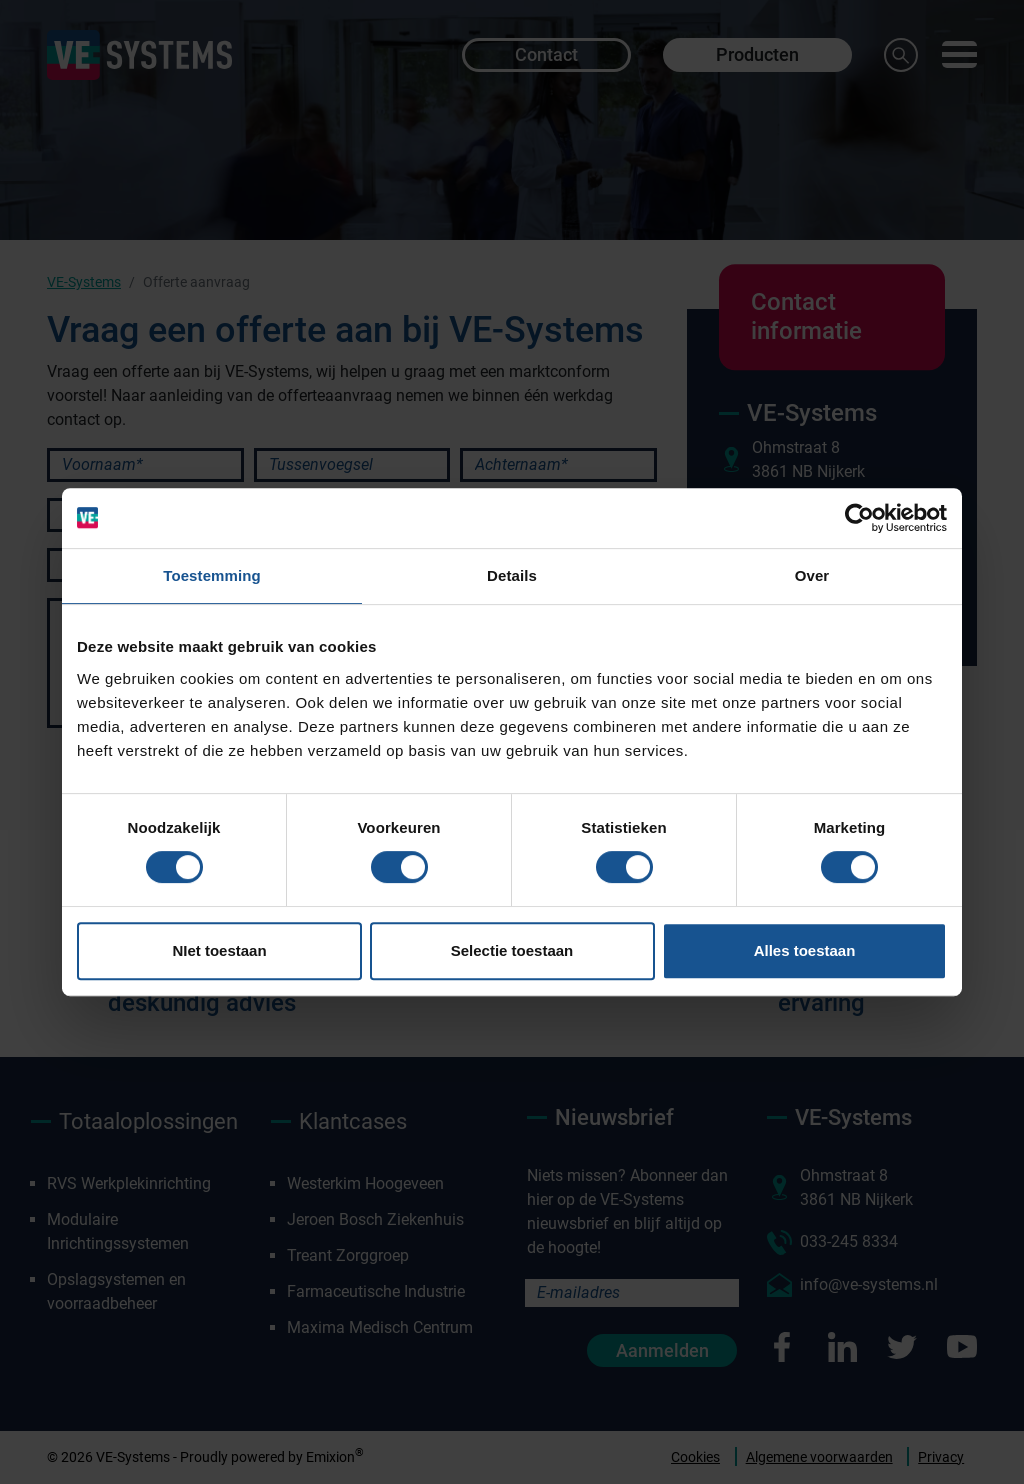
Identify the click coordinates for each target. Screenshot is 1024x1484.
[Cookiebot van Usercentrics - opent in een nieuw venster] (859, 518)
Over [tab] (812, 575)
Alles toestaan (805, 950)
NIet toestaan (219, 950)
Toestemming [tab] (212, 575)
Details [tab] (512, 575)
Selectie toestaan (512, 950)
